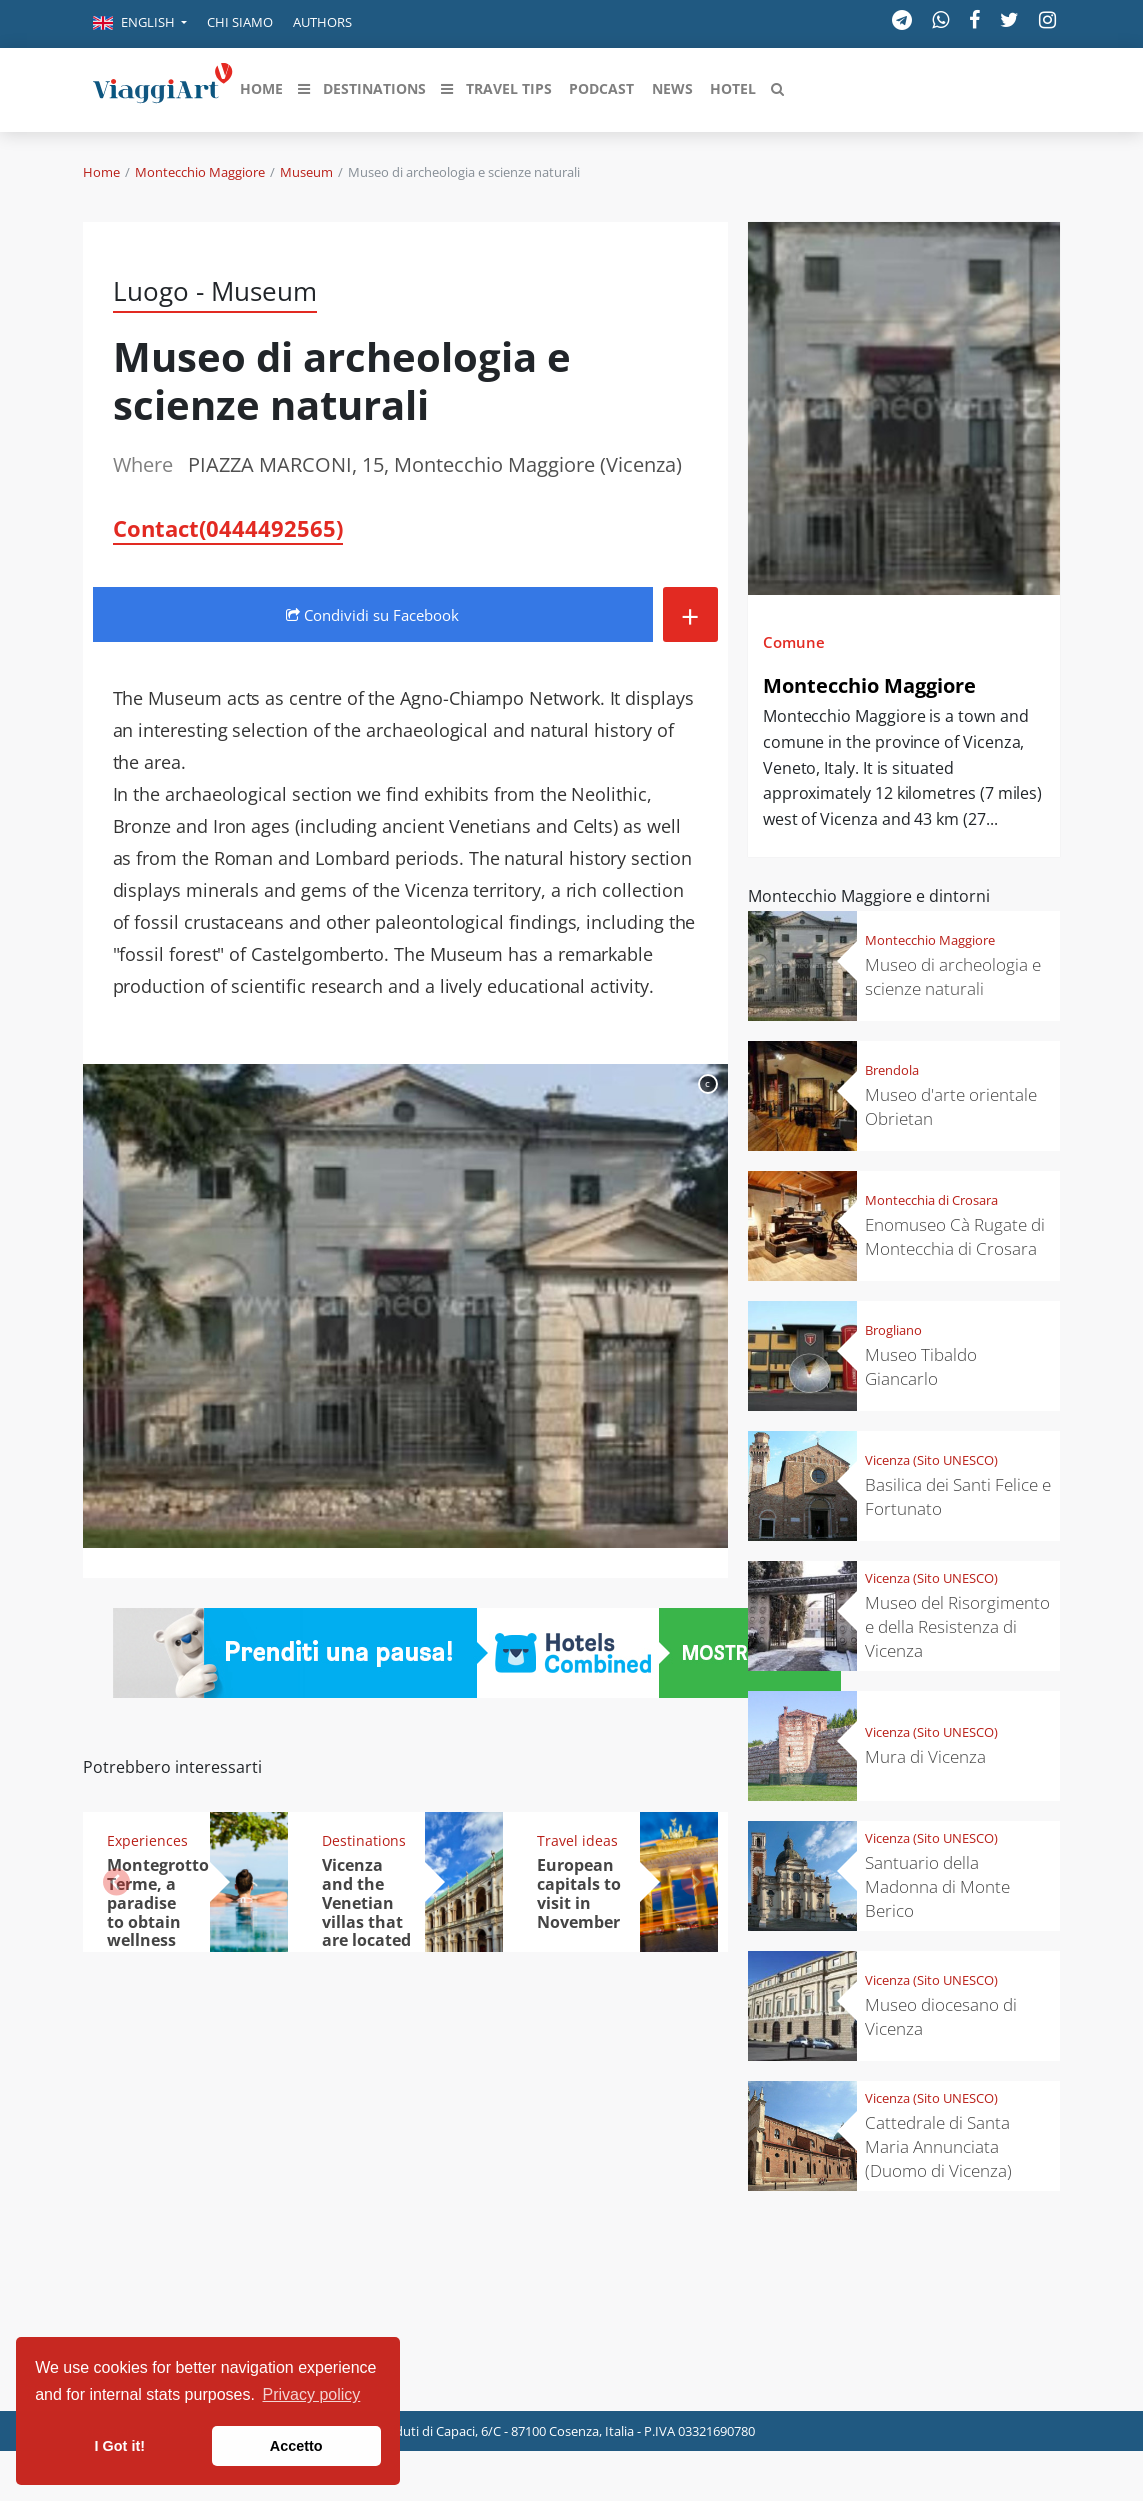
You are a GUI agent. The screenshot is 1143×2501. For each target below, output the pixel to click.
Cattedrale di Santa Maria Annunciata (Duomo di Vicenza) (938, 2146)
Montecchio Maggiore (200, 172)
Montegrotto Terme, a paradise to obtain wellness (158, 1903)
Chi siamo (240, 22)
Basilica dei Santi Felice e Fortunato (958, 1496)
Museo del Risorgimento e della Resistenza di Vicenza (957, 1626)
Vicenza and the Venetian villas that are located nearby (366, 1912)
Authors (322, 22)
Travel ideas (577, 1840)
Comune (794, 642)
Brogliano (893, 1330)
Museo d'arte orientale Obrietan (951, 1106)
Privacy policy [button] (312, 2394)
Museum (306, 172)
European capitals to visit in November (579, 1893)
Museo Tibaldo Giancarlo (921, 1366)
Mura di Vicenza (925, 1756)
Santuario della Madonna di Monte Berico (937, 1886)
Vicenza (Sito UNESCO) (931, 1460)
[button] (140, 24)
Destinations (364, 1840)
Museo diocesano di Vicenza (941, 2016)
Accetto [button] (296, 2446)
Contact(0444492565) (228, 528)
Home (101, 172)
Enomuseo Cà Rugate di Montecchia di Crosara (955, 1236)
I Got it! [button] (120, 2446)
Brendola (892, 1070)
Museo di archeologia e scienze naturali (953, 976)
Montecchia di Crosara (931, 1200)
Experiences (147, 1840)
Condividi (372, 615)
